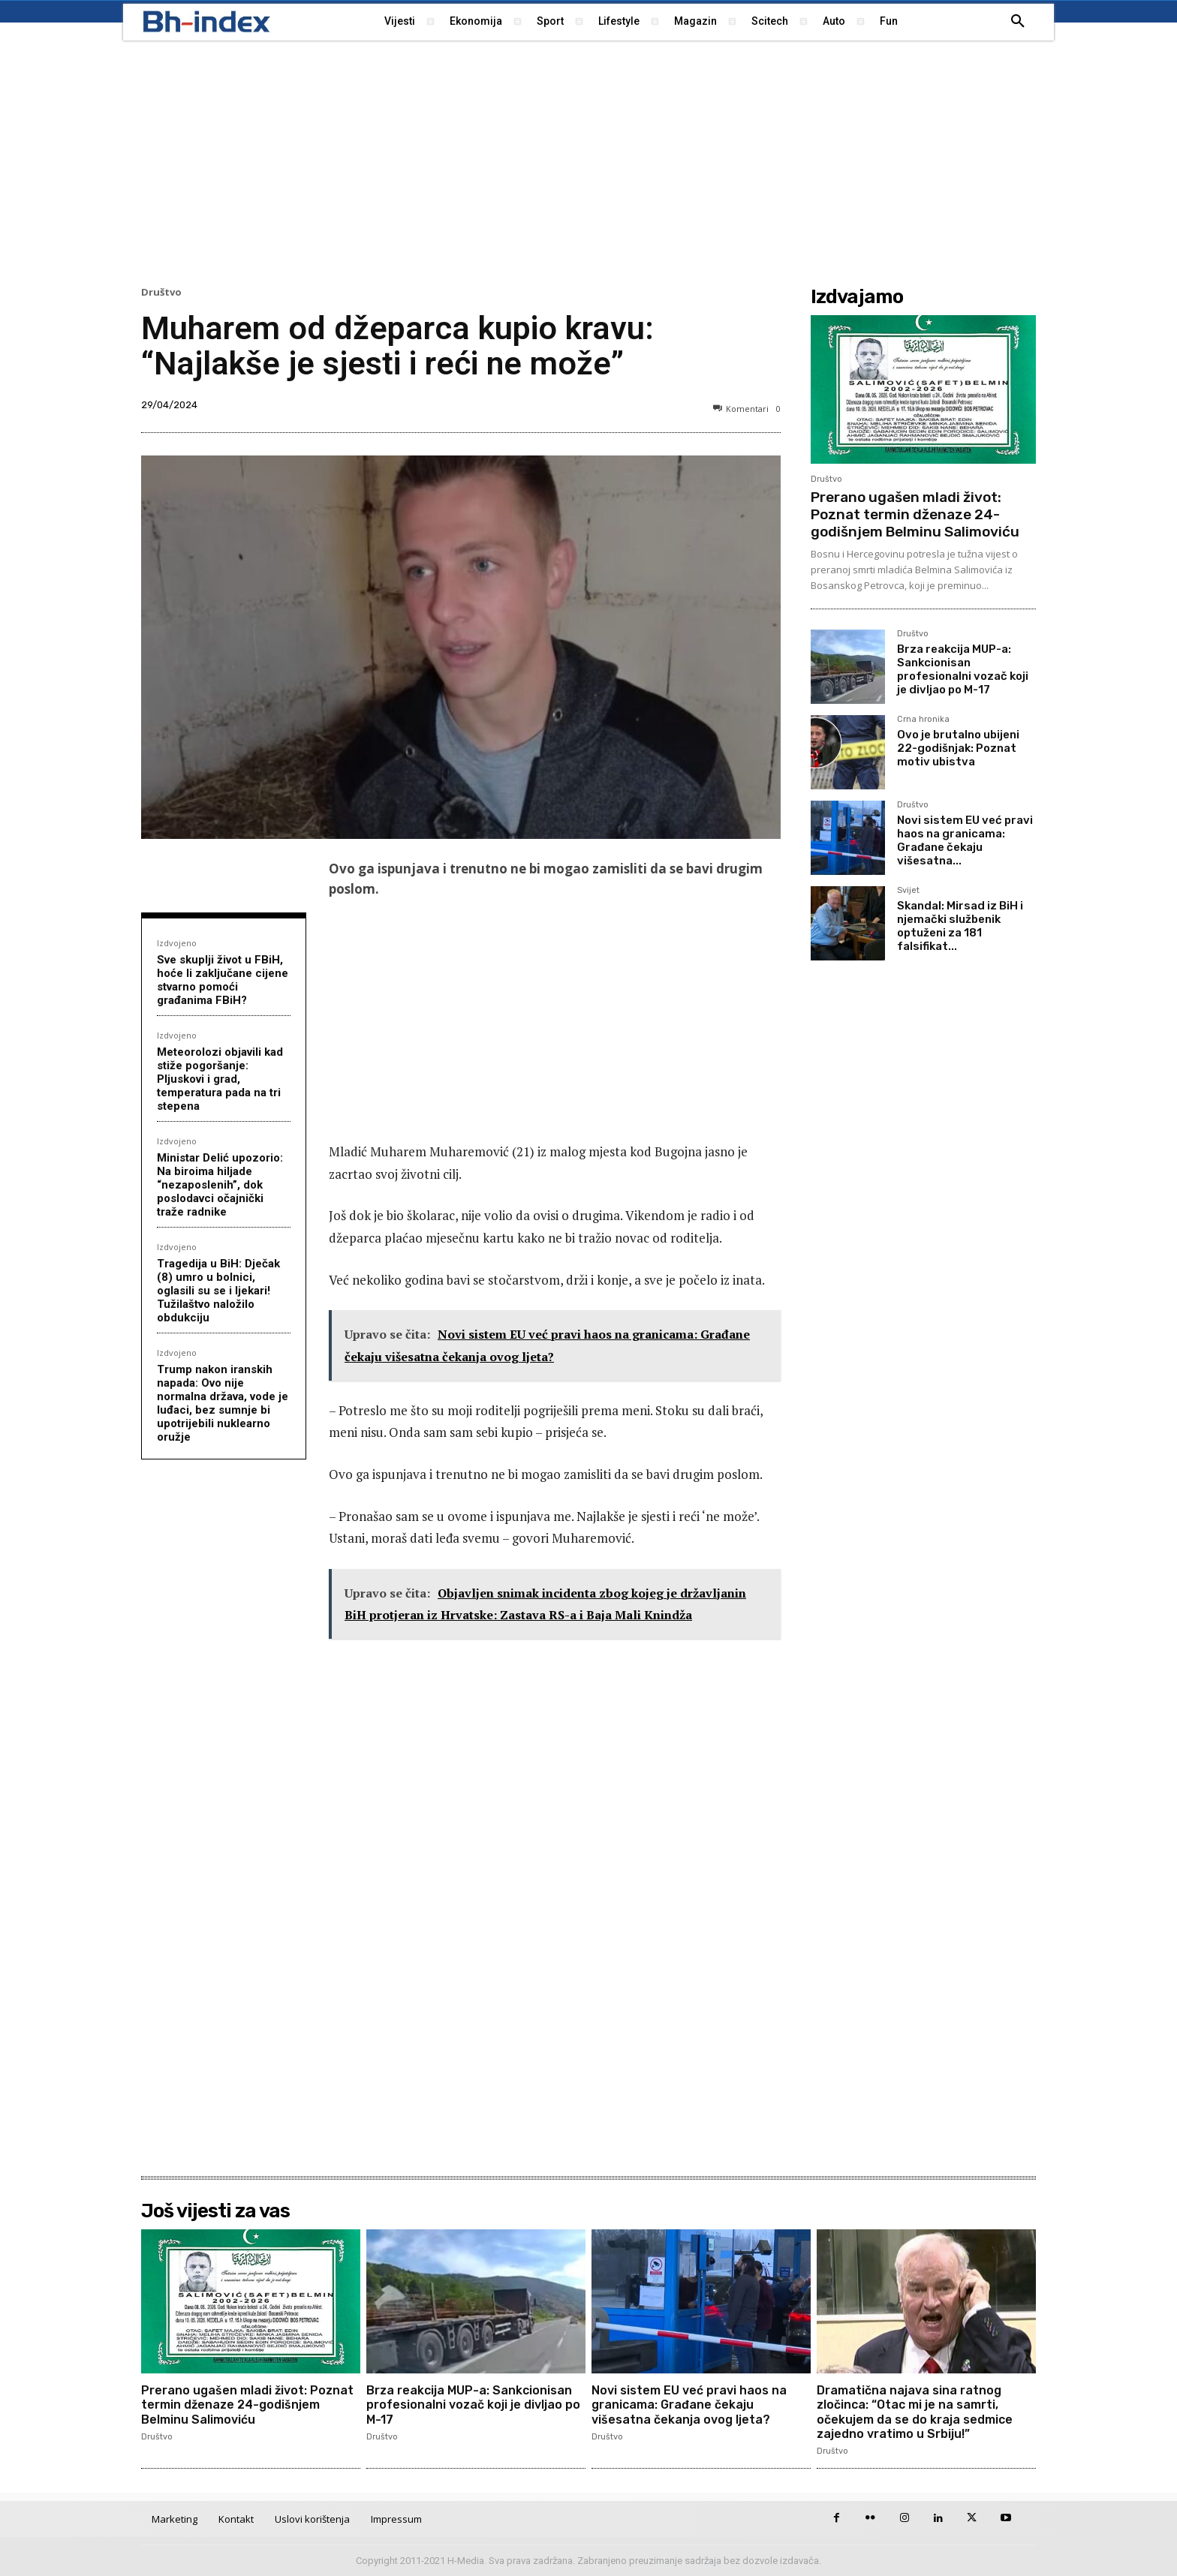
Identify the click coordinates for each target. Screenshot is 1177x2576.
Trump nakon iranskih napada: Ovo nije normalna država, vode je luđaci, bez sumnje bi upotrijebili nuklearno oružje (222, 1403)
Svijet (908, 890)
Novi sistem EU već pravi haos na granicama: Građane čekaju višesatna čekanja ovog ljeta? (689, 2404)
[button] (1018, 22)
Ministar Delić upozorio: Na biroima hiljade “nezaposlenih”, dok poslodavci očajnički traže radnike (220, 1185)
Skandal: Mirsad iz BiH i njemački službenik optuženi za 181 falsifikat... (960, 926)
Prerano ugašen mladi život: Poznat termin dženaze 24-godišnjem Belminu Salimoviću (915, 514)
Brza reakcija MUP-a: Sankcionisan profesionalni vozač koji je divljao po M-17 (962, 669)
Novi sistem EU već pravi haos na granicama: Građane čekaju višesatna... (965, 840)
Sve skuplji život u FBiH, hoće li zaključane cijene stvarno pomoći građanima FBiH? (222, 980)
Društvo (161, 292)
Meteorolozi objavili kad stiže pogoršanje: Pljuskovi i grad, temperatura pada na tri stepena (220, 1079)
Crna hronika (923, 719)
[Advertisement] (588, 161)
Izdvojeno (177, 943)
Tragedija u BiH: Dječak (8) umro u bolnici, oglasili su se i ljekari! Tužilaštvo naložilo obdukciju (218, 1290)
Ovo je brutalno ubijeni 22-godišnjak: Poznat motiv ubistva (958, 748)
